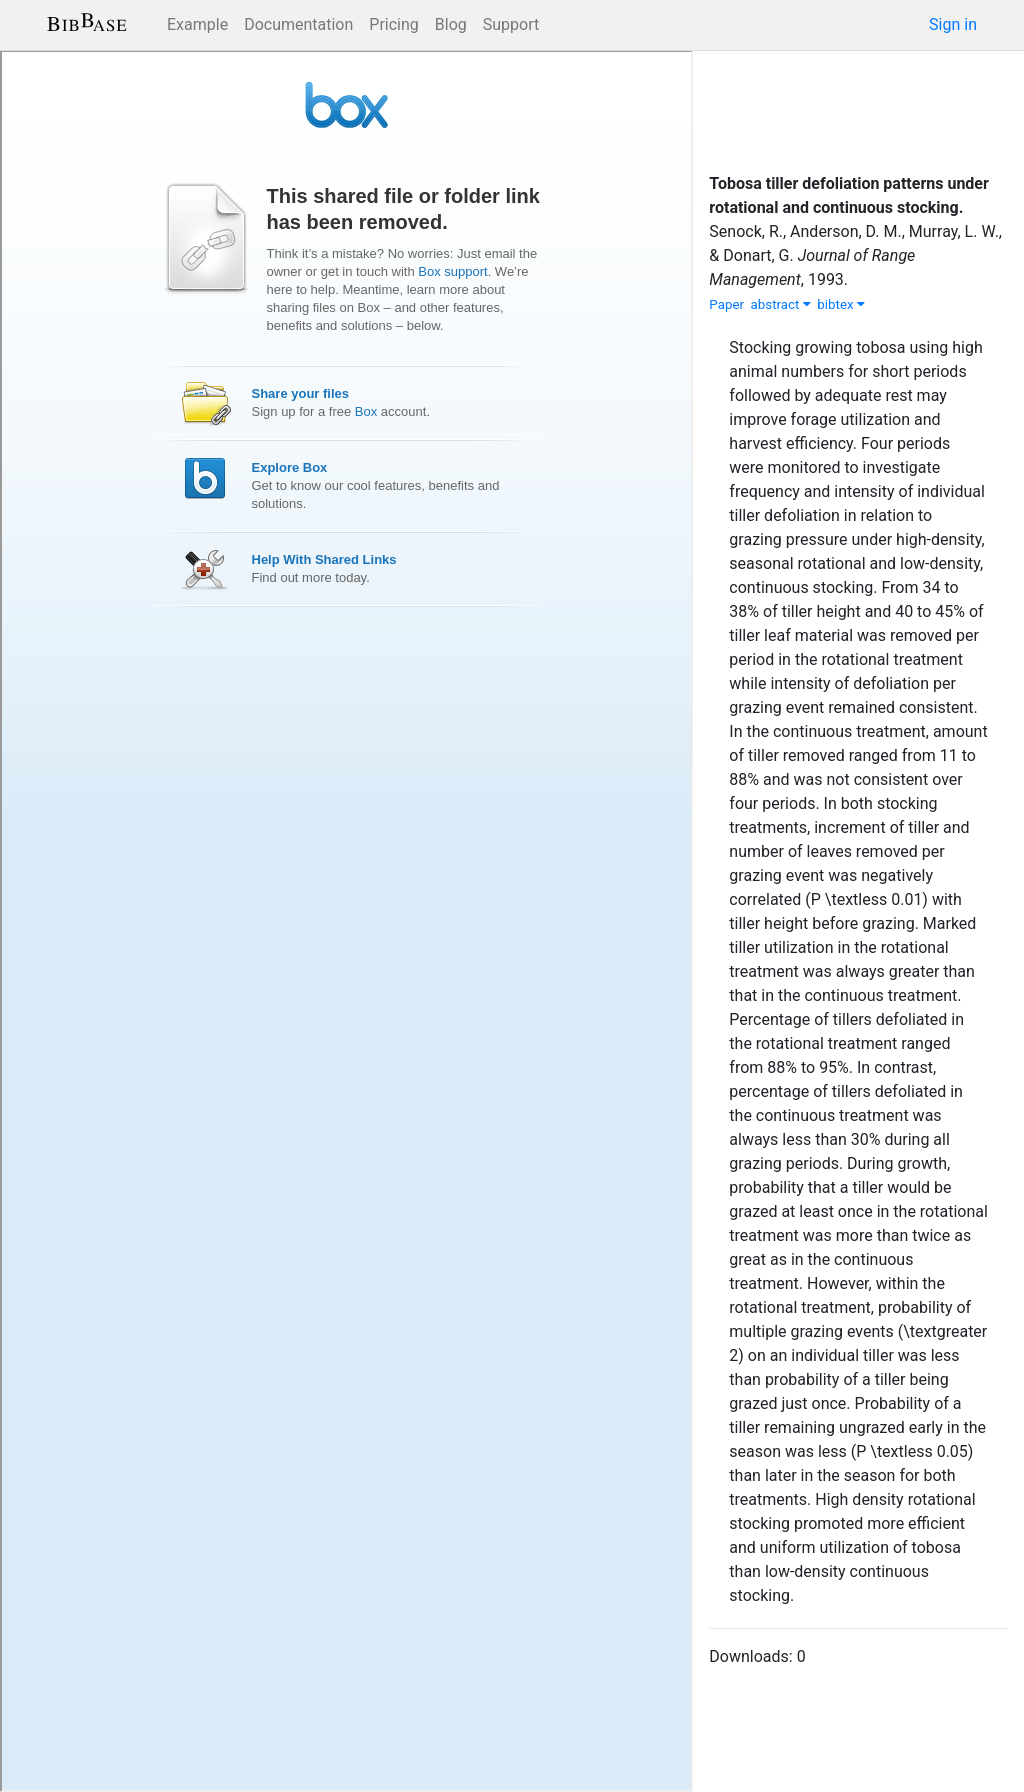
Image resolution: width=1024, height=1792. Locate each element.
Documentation (298, 24)
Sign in (953, 24)
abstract (781, 304)
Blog (451, 24)
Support (511, 24)
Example (197, 24)
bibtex (841, 304)
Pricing (394, 24)
